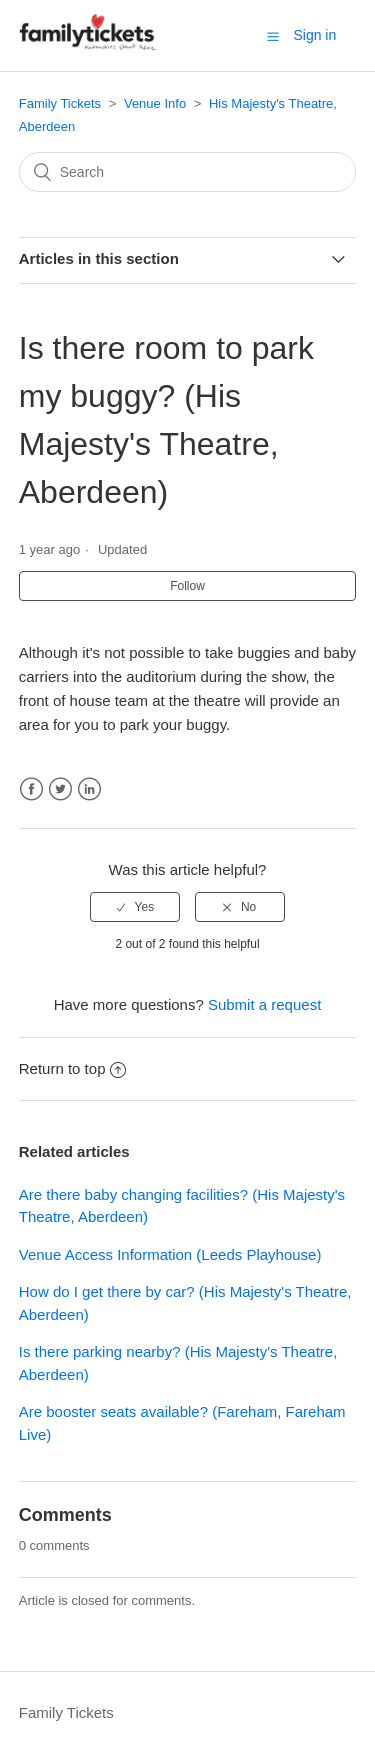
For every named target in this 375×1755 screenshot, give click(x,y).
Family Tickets (60, 103)
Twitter (60, 789)
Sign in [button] (314, 35)
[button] (273, 36)
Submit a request (264, 1004)
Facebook (31, 789)
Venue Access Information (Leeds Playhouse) (170, 1254)
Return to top (73, 1068)
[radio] (135, 907)
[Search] (188, 172)
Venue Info (155, 103)
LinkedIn (89, 789)
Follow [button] (187, 586)
